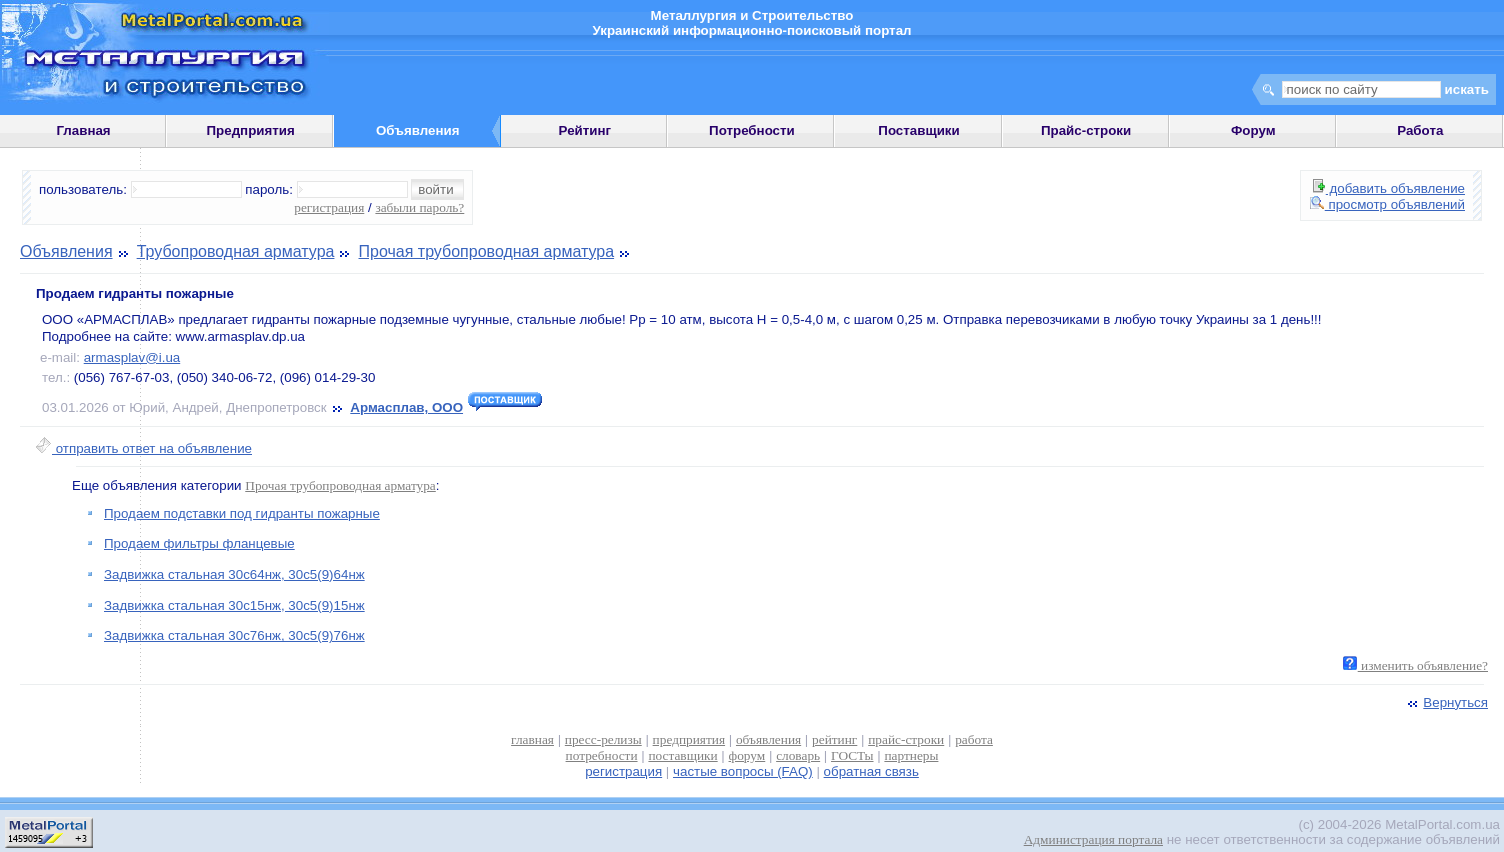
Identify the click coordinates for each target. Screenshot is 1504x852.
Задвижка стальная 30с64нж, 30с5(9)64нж (234, 574)
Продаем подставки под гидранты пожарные (242, 513)
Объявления (66, 251)
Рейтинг (585, 130)
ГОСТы (852, 755)
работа (974, 739)
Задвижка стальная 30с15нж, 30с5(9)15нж (234, 605)
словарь (798, 755)
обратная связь (871, 771)
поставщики (682, 755)
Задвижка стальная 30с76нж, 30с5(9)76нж (234, 635)
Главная (83, 130)
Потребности (752, 130)
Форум (1253, 130)
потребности (602, 755)
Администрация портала (1093, 839)
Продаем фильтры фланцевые (199, 543)
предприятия (689, 739)
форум (747, 755)
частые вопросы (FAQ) (743, 771)
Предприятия (251, 130)
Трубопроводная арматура (236, 251)
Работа (1420, 130)
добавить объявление (1389, 188)
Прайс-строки (1086, 130)
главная (532, 739)
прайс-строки (906, 739)
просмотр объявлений (1387, 204)
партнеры (911, 755)
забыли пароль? (419, 207)
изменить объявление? (1415, 665)
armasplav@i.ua (132, 357)
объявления (768, 739)
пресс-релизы (603, 739)
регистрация (329, 207)
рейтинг (834, 739)
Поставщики (918, 130)
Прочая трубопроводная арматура (487, 251)
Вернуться (1446, 702)
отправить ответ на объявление (143, 448)
